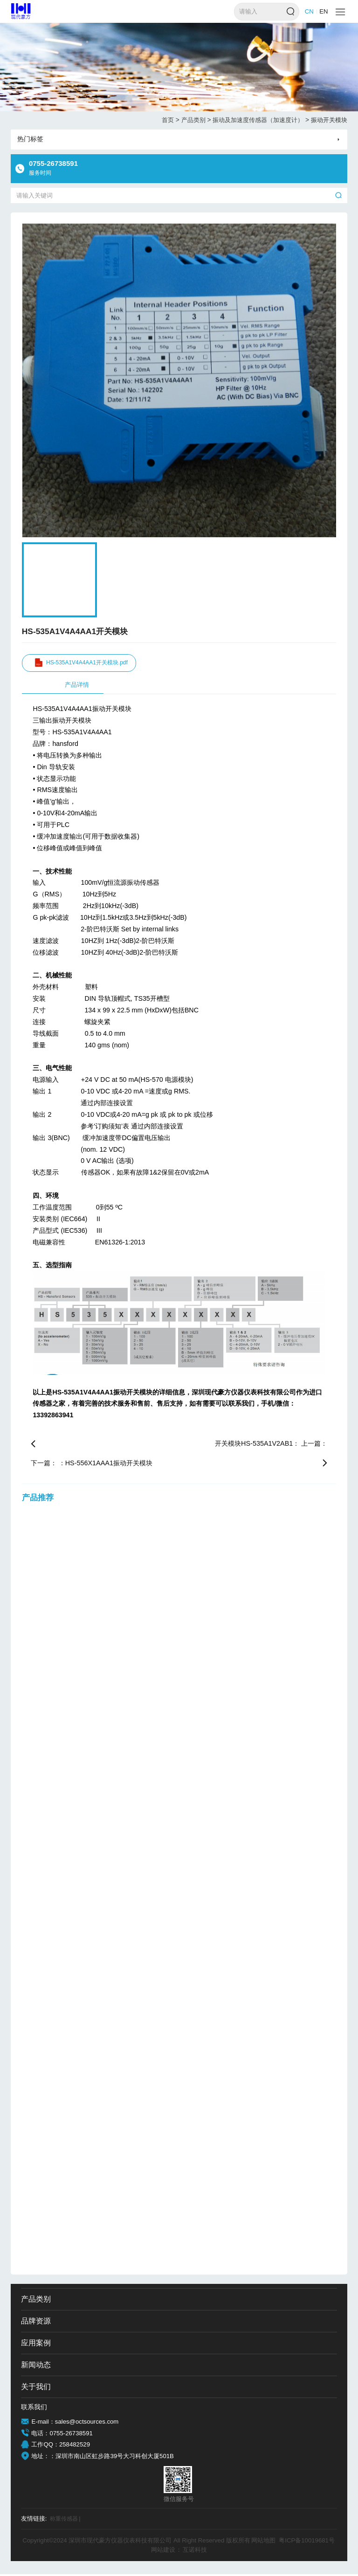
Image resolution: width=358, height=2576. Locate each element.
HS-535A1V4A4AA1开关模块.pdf (86, 664)
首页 (170, 120)
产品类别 (196, 120)
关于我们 (36, 2388)
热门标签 (30, 139)
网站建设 (163, 2551)
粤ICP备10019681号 (307, 2542)
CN (309, 11)
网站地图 (263, 2542)
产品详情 (77, 686)
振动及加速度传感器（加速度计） (261, 120)
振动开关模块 (329, 119)
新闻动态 (36, 2367)
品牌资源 (36, 2323)
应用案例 (36, 2345)
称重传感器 (66, 2520)
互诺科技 (195, 2551)
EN (323, 11)
